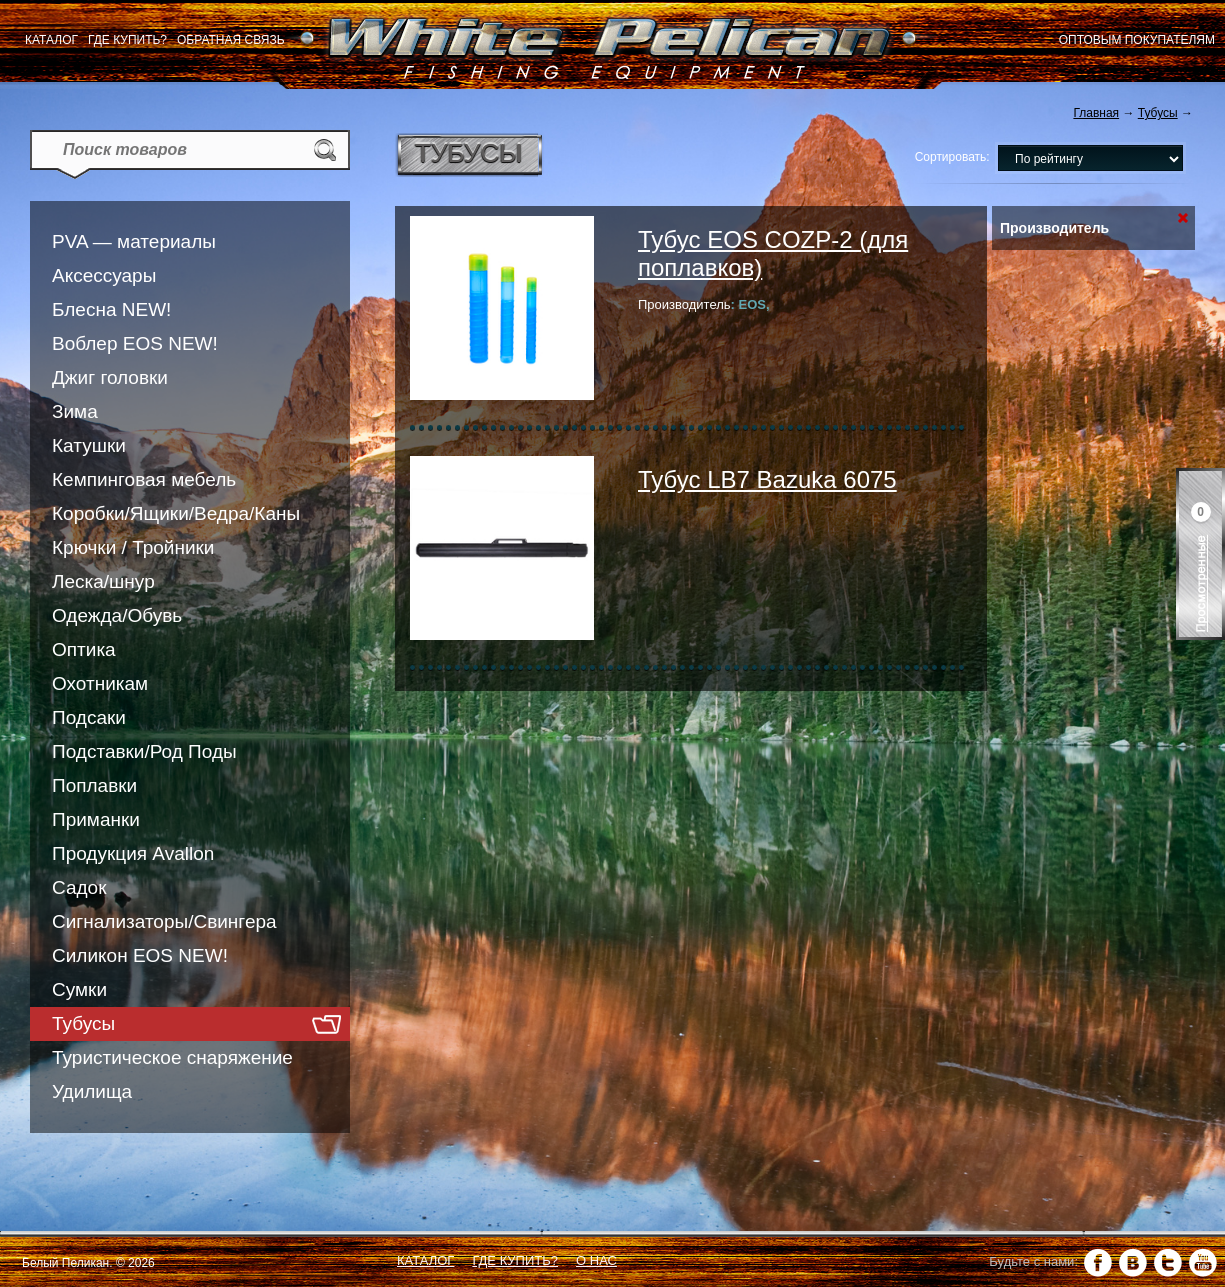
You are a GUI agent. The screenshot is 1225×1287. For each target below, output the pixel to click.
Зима (75, 411)
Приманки (96, 819)
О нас (596, 1260)
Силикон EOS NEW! (140, 955)
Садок (79, 887)
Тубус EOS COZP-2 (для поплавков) (773, 253)
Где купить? (127, 40)
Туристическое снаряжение (172, 1057)
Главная (1096, 113)
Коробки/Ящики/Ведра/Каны (176, 513)
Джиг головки (110, 377)
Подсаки (89, 717)
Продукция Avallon (133, 853)
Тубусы (83, 1023)
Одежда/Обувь (117, 615)
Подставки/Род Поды (144, 751)
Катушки (89, 445)
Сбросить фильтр (1183, 219)
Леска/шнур (103, 581)
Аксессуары (104, 275)
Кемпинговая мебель (144, 479)
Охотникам (100, 683)
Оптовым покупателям (1137, 40)
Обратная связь (231, 40)
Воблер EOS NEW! (135, 343)
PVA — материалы (134, 241)
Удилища (92, 1091)
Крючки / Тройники (133, 547)
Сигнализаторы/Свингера (164, 921)
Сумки (79, 989)
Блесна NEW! (111, 309)
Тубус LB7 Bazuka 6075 (767, 479)
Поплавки (94, 785)
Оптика (84, 649)
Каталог (51, 40)
